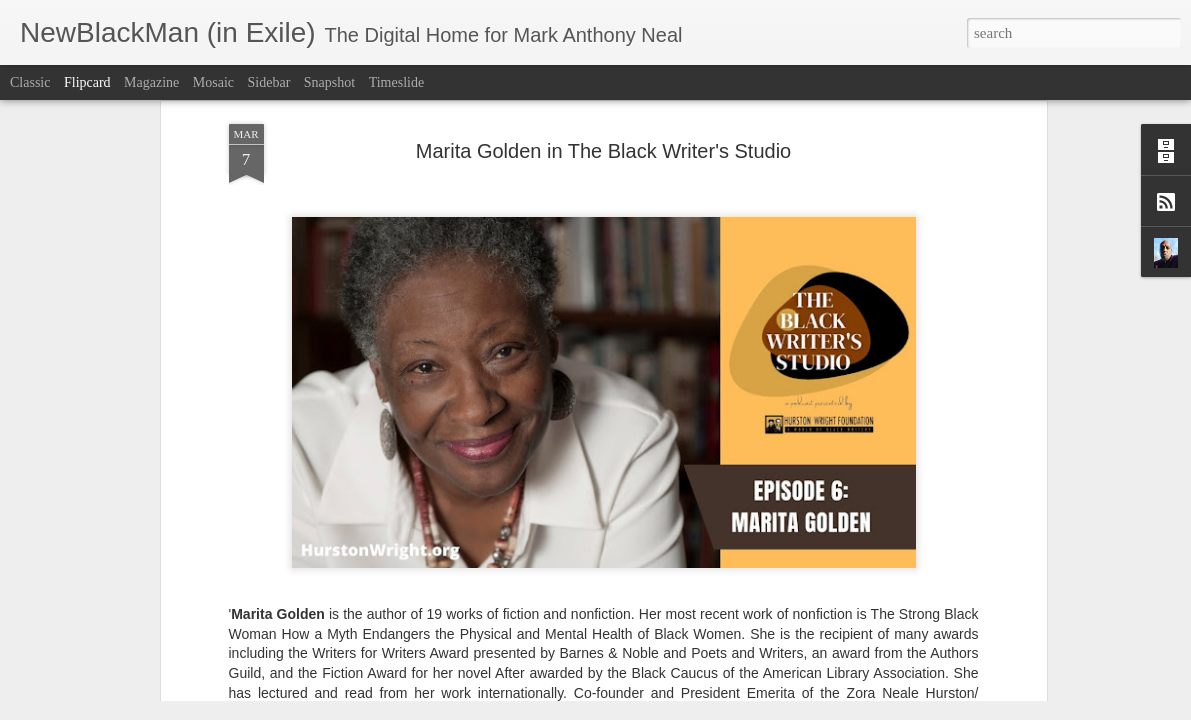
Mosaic (213, 82)
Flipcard (87, 82)
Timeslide (397, 82)
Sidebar (269, 82)
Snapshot (329, 82)
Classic (30, 82)
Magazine (151, 82)
